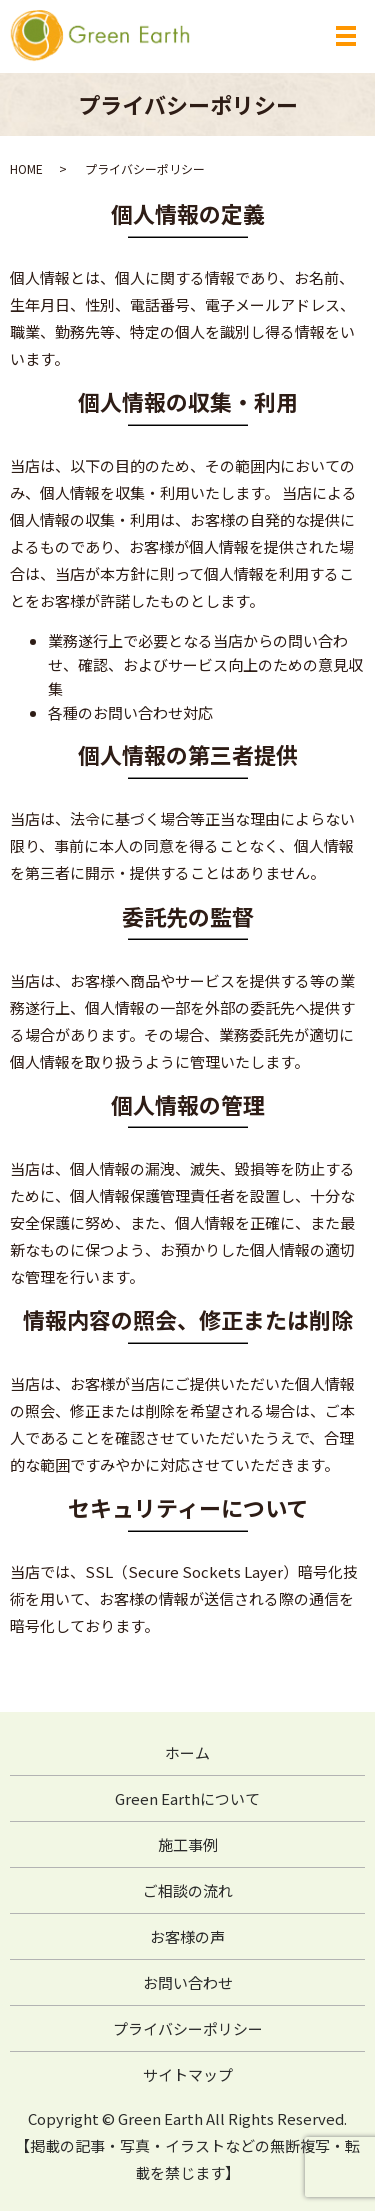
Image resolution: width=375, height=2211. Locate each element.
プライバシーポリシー (188, 2028)
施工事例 (188, 1844)
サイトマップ (188, 2074)
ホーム (187, 1752)
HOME (26, 168)
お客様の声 (187, 1936)
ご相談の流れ (188, 1890)
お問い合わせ (188, 1982)
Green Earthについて (187, 1798)
